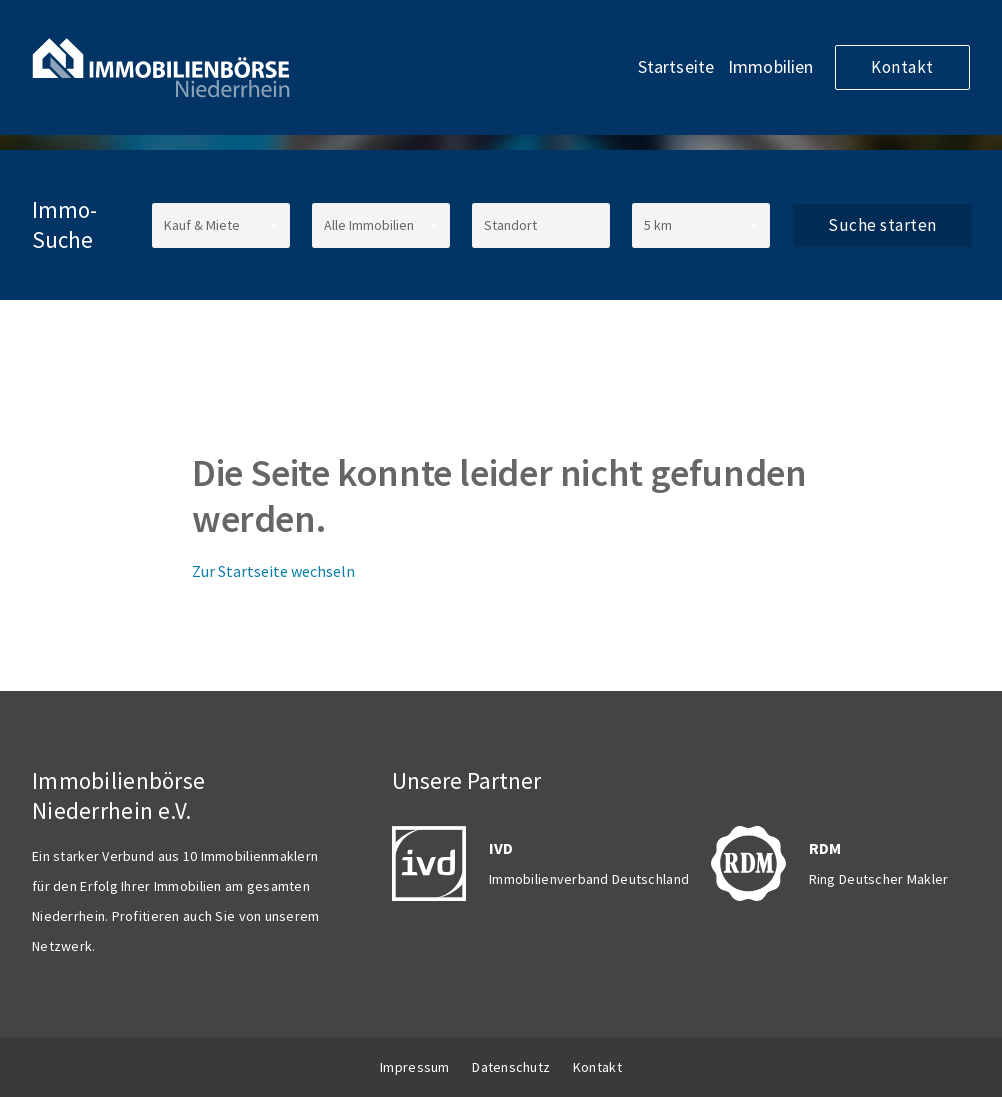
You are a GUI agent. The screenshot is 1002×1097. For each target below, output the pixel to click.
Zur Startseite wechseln (273, 571)
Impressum (415, 1067)
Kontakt (902, 67)
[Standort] (541, 225)
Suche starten (882, 225)
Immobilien (771, 66)
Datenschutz (511, 1067)
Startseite (676, 66)
